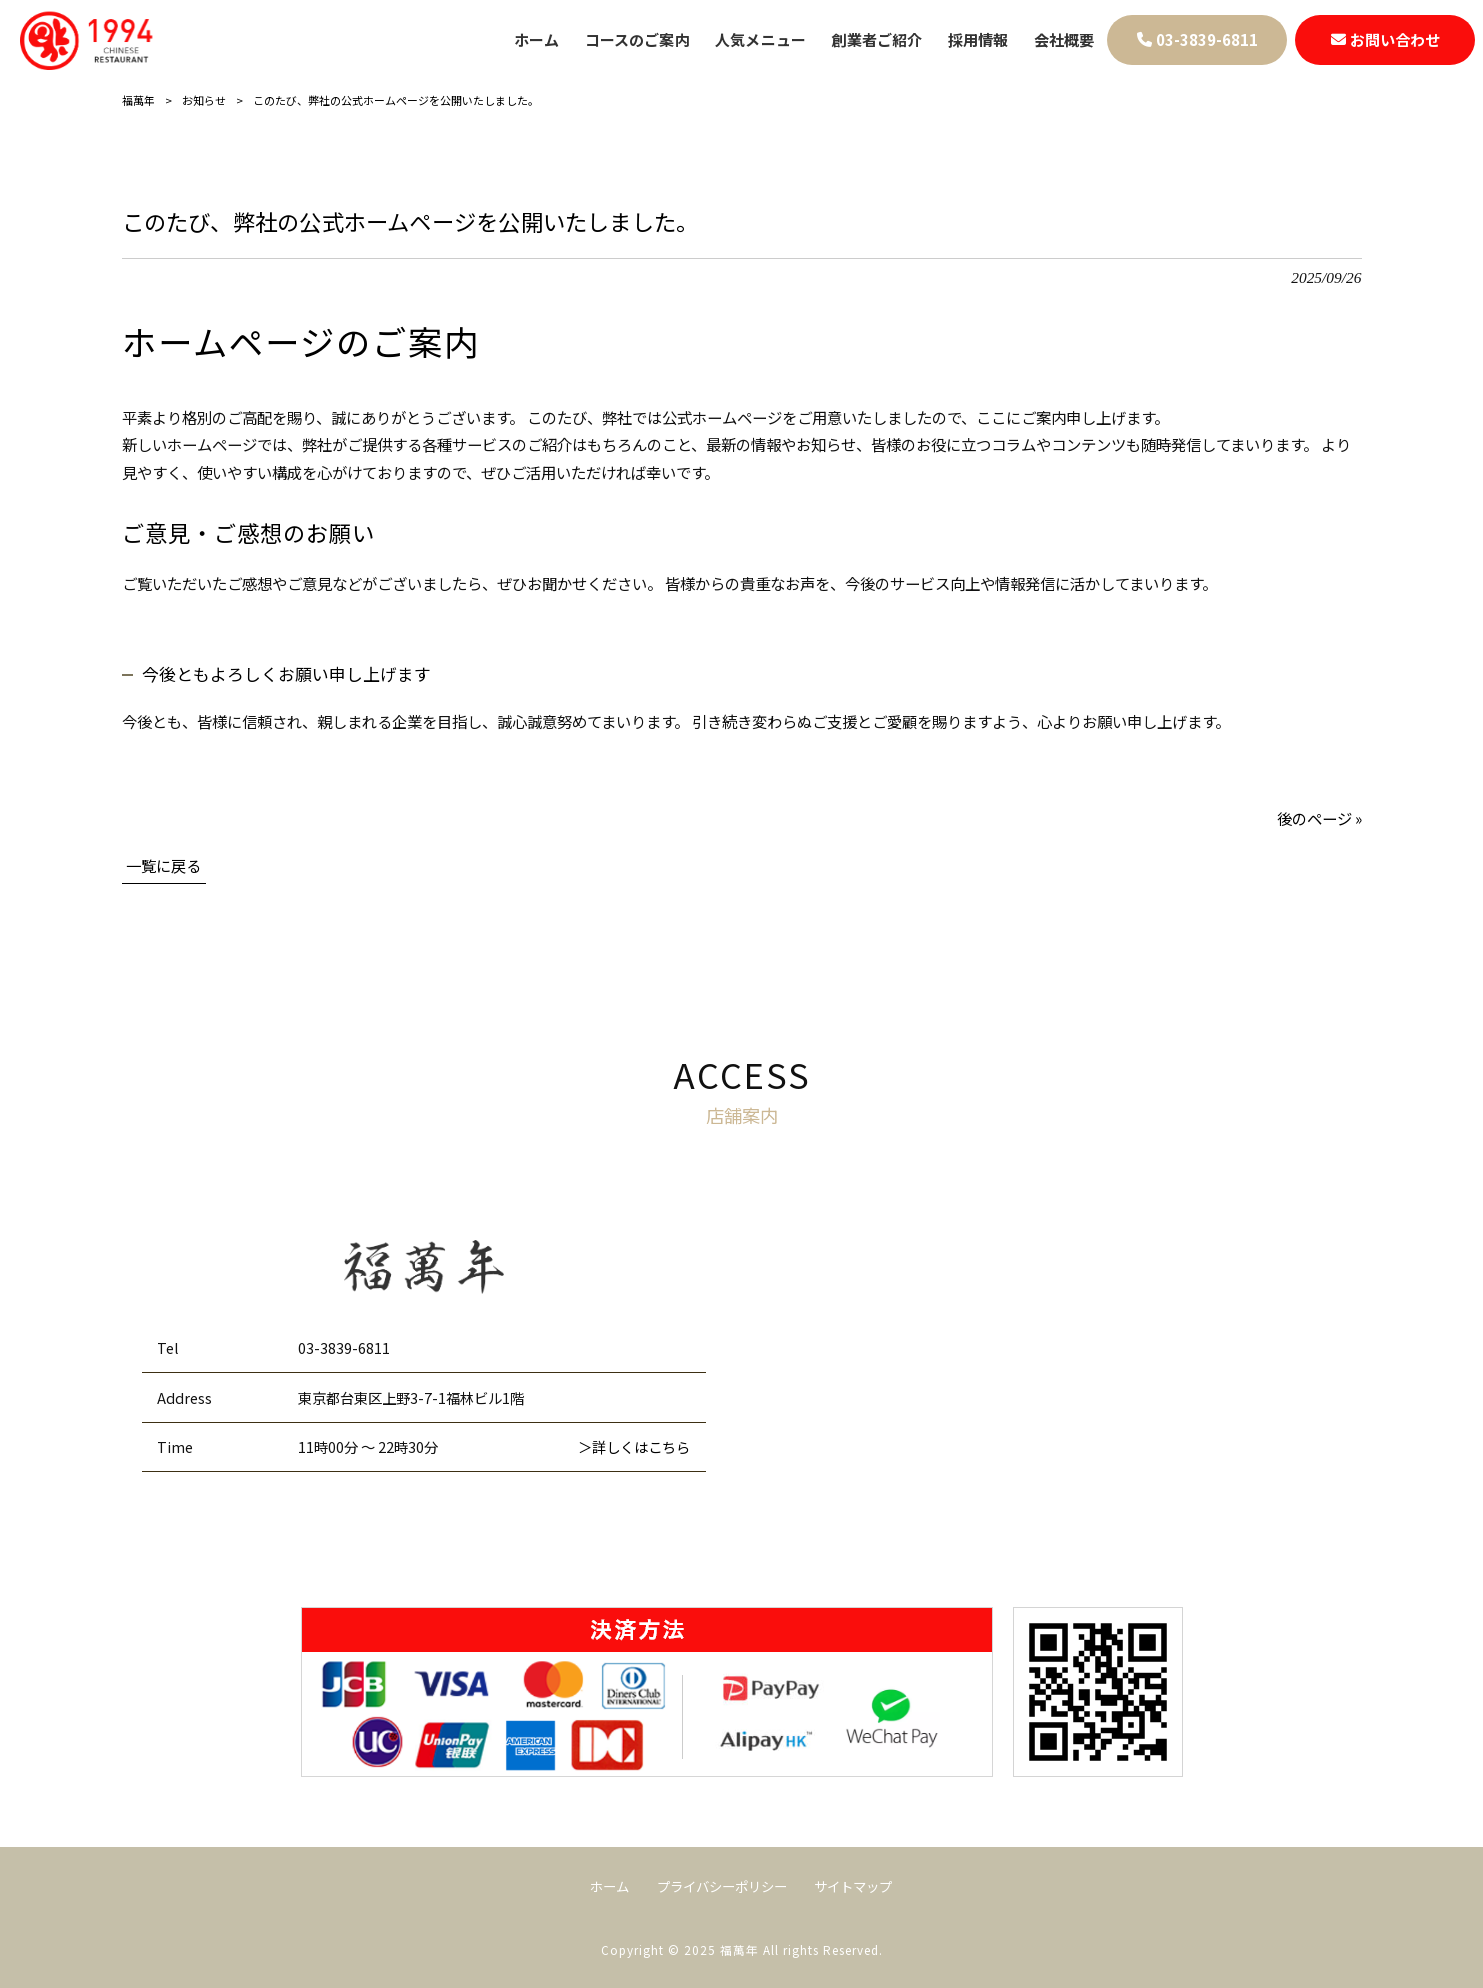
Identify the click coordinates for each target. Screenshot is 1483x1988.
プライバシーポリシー (722, 1886)
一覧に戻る (163, 865)
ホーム (609, 1886)
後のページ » (1319, 818)
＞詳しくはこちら (634, 1446)
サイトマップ (853, 1886)
